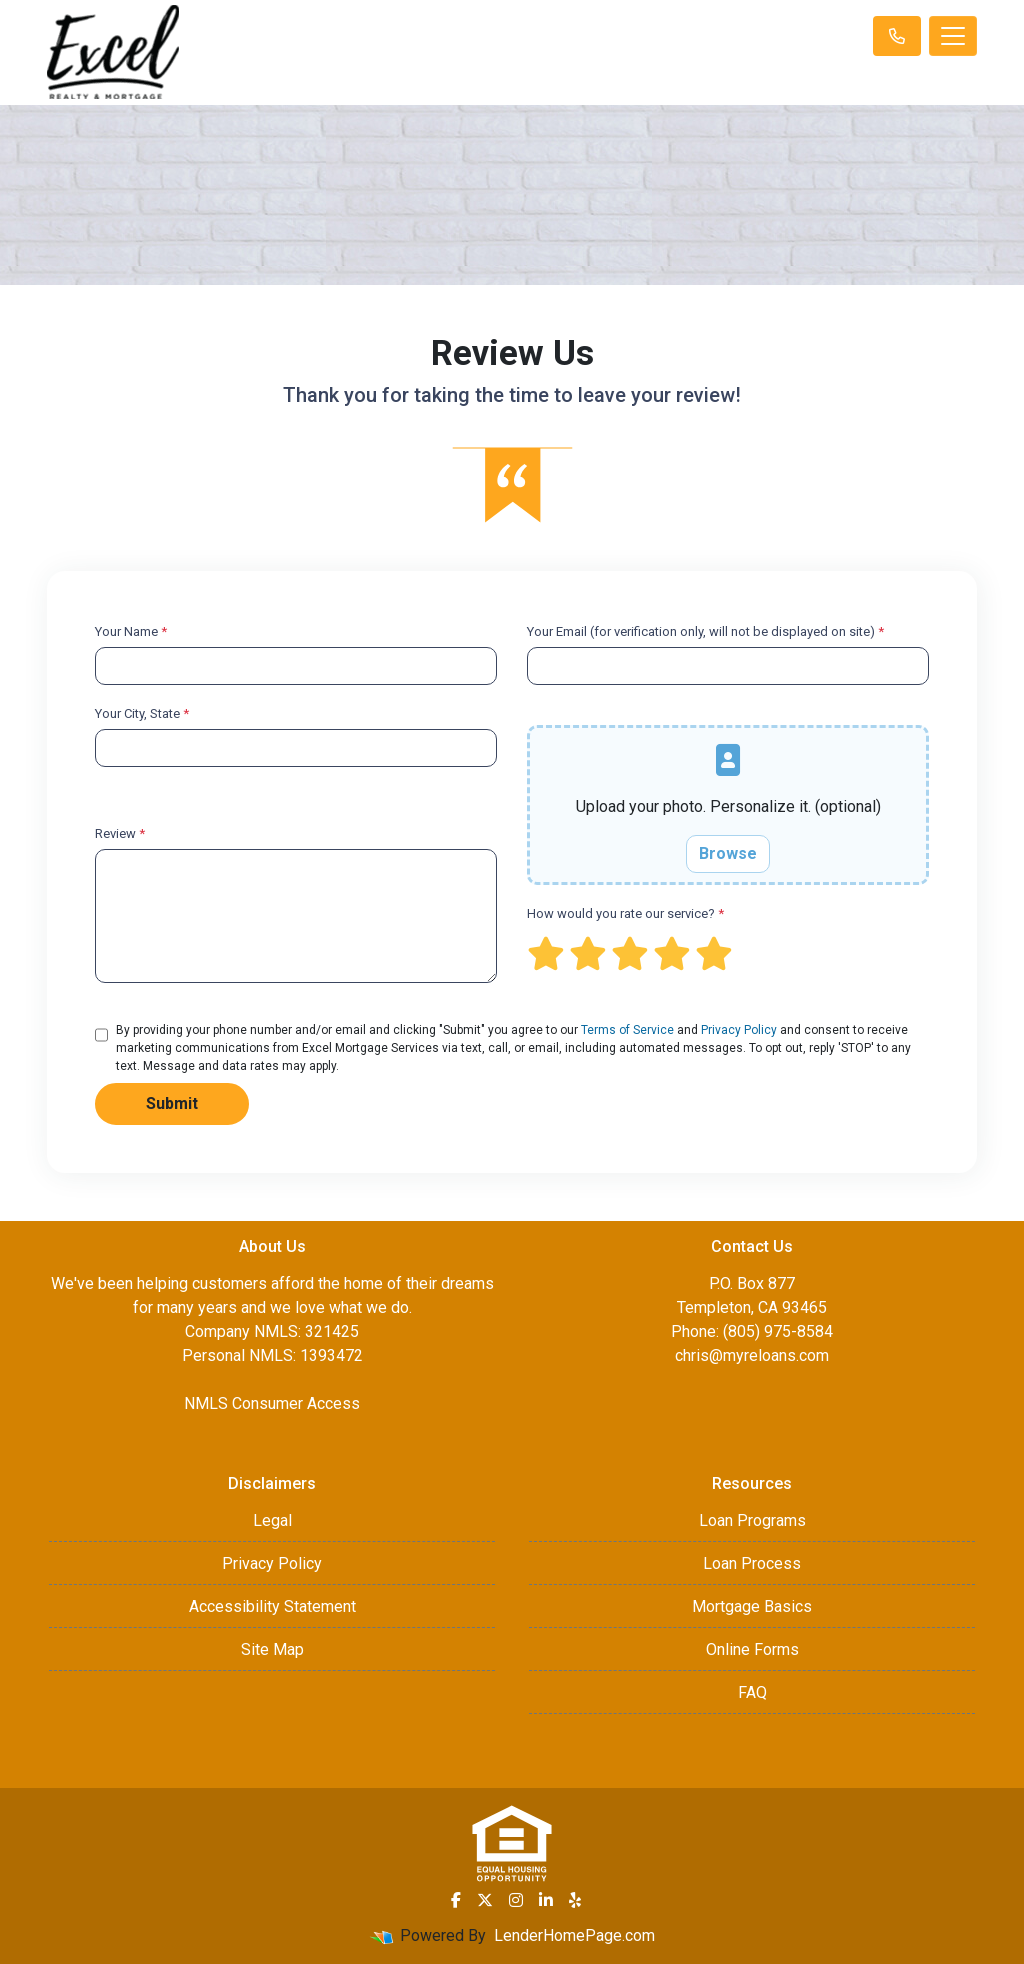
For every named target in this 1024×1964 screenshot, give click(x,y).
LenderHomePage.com (574, 1935)
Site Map (272, 1649)
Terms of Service (627, 1030)
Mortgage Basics (752, 1606)
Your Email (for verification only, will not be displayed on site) (705, 631)
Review (120, 833)
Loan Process (752, 1563)
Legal (272, 1520)
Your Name (131, 631)
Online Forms (752, 1649)
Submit (172, 1103)
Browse (728, 853)
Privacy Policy (739, 1030)
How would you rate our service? (625, 913)
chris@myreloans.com (752, 1355)
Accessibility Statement (272, 1606)
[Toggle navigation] (953, 36)
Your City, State (142, 713)
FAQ (752, 1692)
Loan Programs (752, 1520)
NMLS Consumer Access (272, 1403)
